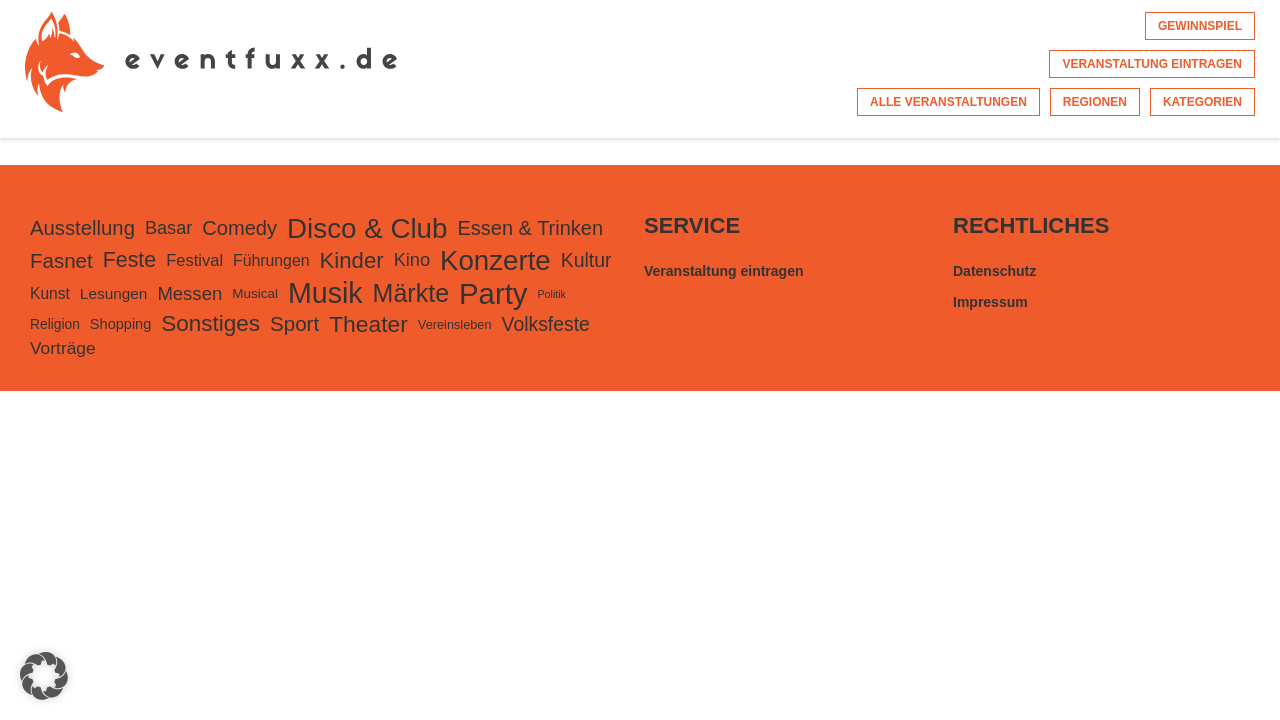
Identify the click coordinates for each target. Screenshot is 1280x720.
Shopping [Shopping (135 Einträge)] (120, 324)
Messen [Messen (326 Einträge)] (189, 293)
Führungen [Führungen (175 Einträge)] (271, 260)
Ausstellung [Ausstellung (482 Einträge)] (82, 228)
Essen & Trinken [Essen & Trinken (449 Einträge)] (530, 228)
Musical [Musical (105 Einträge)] (255, 293)
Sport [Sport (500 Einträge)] (294, 323)
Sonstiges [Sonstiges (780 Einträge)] (210, 323)
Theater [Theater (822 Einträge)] (368, 324)
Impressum (990, 302)
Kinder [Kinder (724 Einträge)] (351, 260)
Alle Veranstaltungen (948, 102)
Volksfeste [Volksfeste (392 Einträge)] (546, 324)
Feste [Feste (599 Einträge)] (129, 260)
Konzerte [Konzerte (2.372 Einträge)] (495, 260)
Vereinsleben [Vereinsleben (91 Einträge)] (455, 324)
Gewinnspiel (1200, 26)
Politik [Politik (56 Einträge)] (552, 294)
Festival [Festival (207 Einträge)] (194, 260)
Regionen (1095, 102)
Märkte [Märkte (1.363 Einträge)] (411, 293)
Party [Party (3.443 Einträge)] (493, 293)
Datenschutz (994, 271)
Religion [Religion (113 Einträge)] (55, 324)
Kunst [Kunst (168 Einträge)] (50, 293)
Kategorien (1202, 102)
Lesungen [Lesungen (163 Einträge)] (114, 293)
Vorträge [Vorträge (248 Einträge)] (63, 348)
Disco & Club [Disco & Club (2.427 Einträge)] (367, 228)
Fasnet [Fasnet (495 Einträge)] (61, 260)
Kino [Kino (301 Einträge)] (412, 260)
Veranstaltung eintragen (1152, 64)
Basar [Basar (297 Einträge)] (168, 228)
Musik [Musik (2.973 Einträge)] (325, 293)
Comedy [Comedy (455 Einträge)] (239, 228)
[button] (44, 676)
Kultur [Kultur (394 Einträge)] (586, 260)
